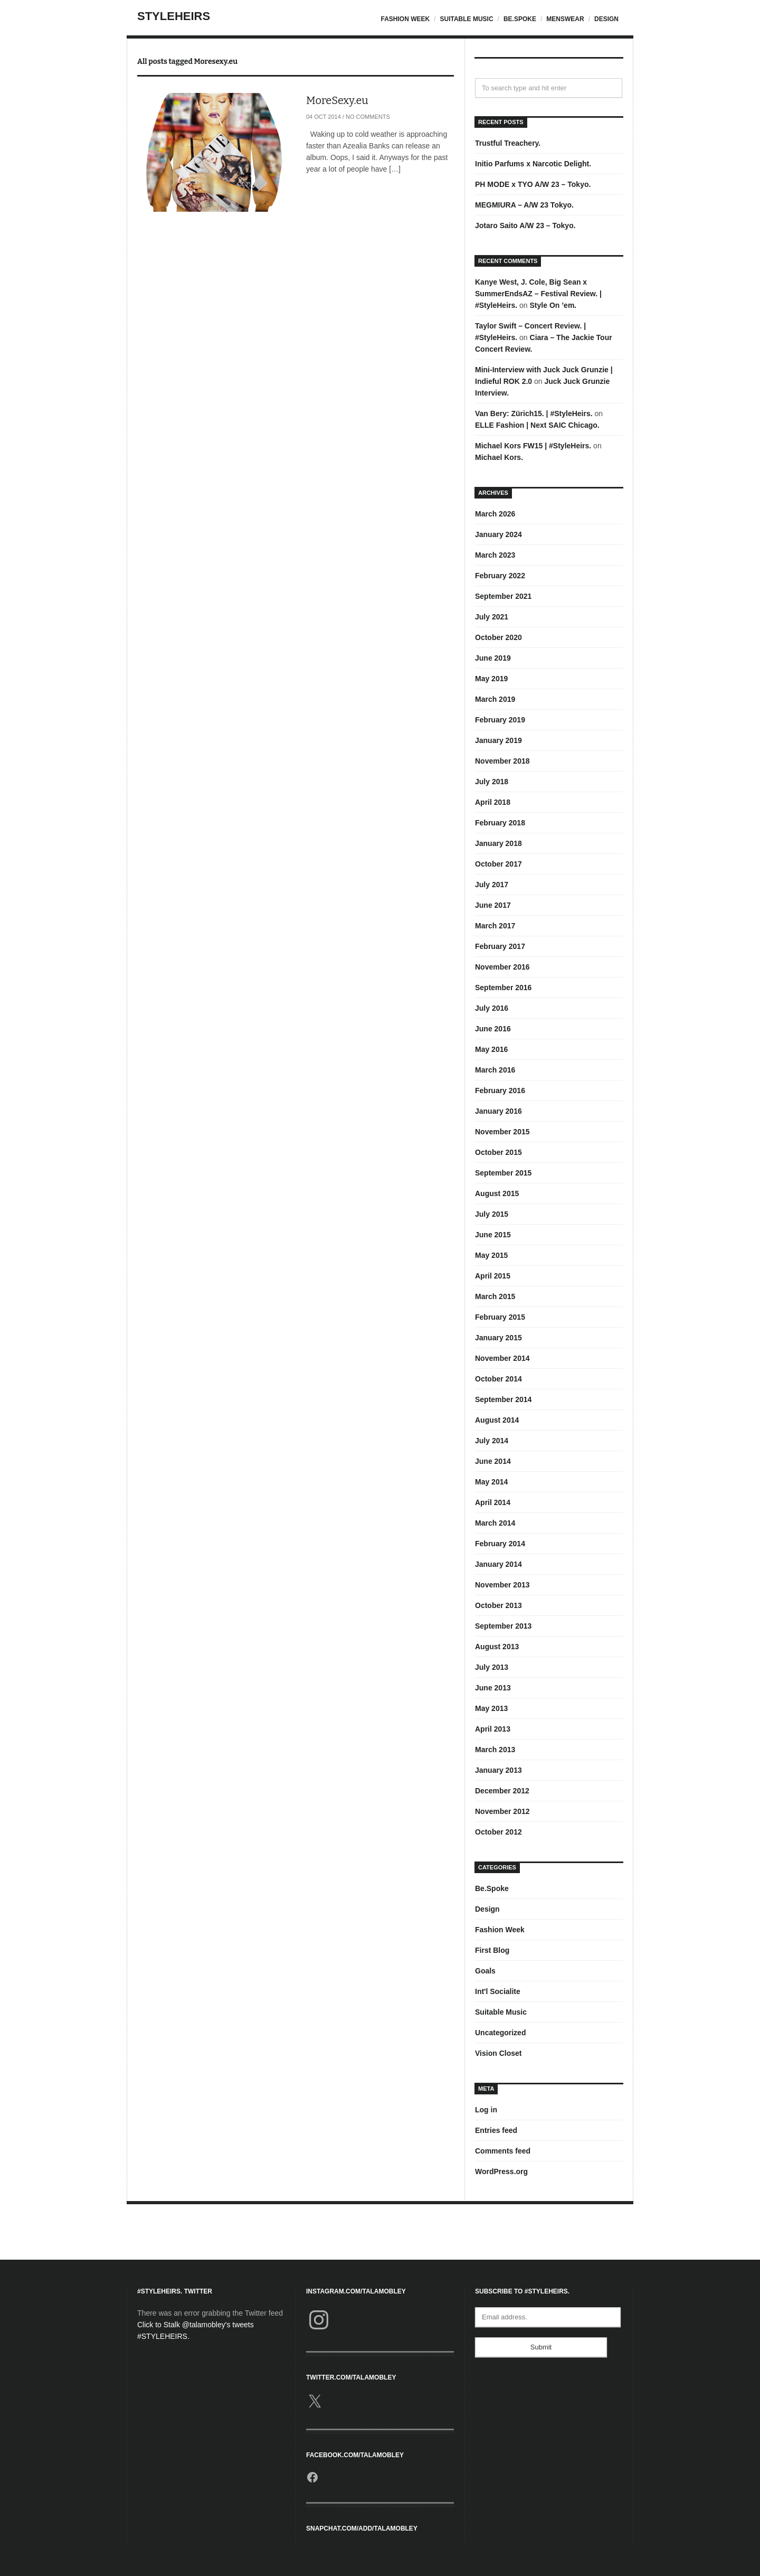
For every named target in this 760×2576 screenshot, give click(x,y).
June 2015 (493, 1234)
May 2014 (491, 1482)
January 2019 (498, 740)
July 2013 (491, 1667)
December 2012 (502, 1791)
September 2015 (503, 1173)
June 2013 (493, 1688)
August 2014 (497, 1420)
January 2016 (498, 1111)
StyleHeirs (173, 16)
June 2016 (493, 1028)
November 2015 (502, 1131)
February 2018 (500, 823)
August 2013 (497, 1646)
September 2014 (503, 1399)
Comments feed (502, 2151)
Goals (485, 1971)
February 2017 (500, 946)
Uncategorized (500, 2032)
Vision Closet (498, 2053)
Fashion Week (405, 19)
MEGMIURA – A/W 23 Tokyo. (524, 205)
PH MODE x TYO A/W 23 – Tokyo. (533, 184)
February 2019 (500, 720)
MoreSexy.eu (337, 100)
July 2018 (491, 781)
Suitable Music (466, 19)
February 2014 (500, 1543)
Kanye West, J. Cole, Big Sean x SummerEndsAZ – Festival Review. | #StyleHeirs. (538, 293)
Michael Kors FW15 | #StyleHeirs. (533, 445)
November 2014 (502, 1358)
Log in (486, 2109)
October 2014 (498, 1379)
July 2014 (491, 1440)
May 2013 (491, 1708)
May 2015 (491, 1255)
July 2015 (491, 1214)
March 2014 (495, 1523)
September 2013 (503, 1626)
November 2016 (502, 967)
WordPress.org (501, 2171)
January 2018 (498, 843)
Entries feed (496, 2130)
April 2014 (492, 1502)
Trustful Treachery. (507, 143)
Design (606, 19)
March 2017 (495, 926)
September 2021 (503, 596)
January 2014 (498, 1564)
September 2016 (503, 987)
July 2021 (491, 617)
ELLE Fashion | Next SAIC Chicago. (537, 425)
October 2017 (498, 864)
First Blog (492, 1950)
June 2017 (493, 905)
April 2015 (492, 1276)
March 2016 (495, 1070)
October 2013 (498, 1605)
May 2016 (491, 1049)
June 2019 (493, 658)
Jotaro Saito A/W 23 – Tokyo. (525, 225)
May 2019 (491, 678)
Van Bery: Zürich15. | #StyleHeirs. (534, 413)
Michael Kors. (499, 457)
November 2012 (502, 1811)
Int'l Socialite (497, 1991)
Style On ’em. (553, 305)
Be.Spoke (520, 19)
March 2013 (495, 1749)
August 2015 (497, 1193)
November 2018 (502, 761)
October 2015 (498, 1152)
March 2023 (495, 555)
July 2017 (491, 884)
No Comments (368, 117)
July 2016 (491, 1008)
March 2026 (495, 514)
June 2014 (493, 1461)
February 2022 (500, 575)
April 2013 (492, 1729)
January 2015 (498, 1337)
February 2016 (500, 1090)
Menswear (565, 19)
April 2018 (492, 802)
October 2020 (498, 637)
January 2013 (498, 1770)
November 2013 (502, 1585)
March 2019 (495, 699)
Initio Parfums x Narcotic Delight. (533, 163)
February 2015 (500, 1317)
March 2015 (495, 1296)
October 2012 (498, 1832)
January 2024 (498, 534)
